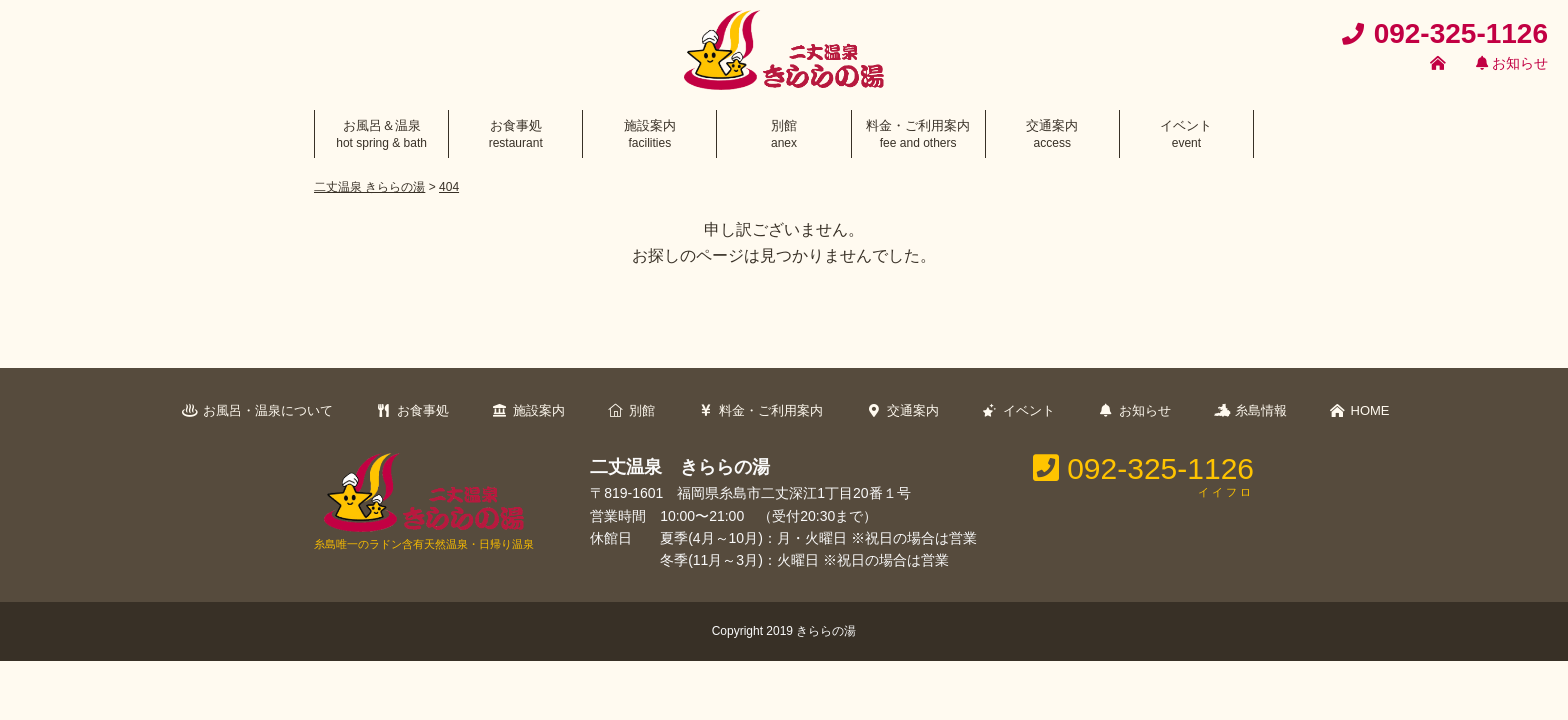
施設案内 (539, 410)
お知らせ (1512, 63)
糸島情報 (1261, 410)
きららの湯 (826, 631)
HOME (1370, 410)
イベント (1029, 410)
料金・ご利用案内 (771, 410)
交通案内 (913, 410)
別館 (642, 410)
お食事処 (423, 410)
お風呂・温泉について (268, 410)
